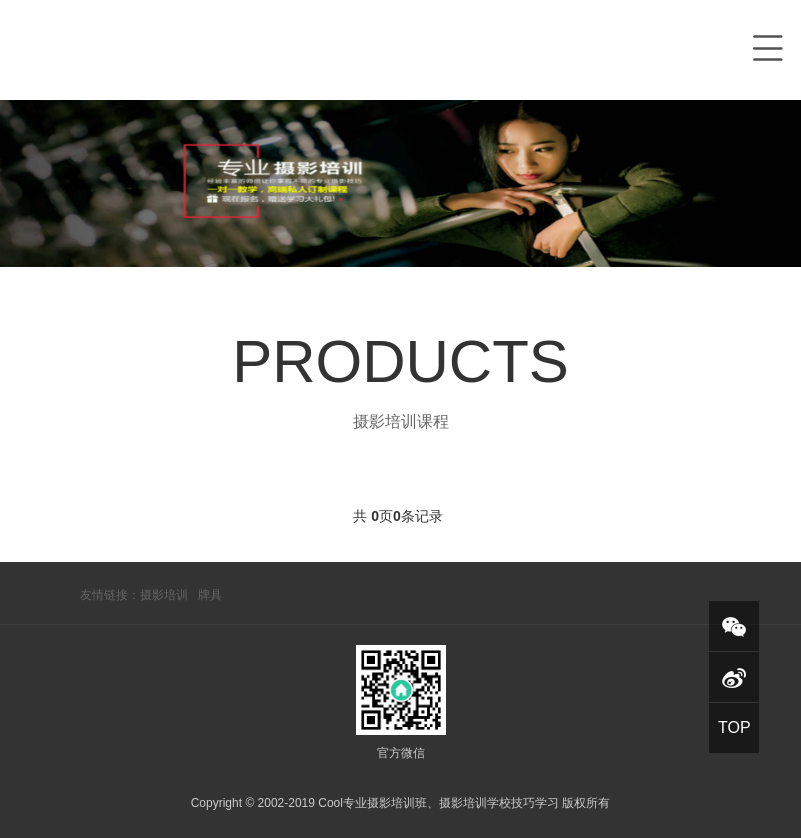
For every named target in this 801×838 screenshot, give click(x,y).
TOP (734, 727)
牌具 (210, 595)
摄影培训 (164, 595)
